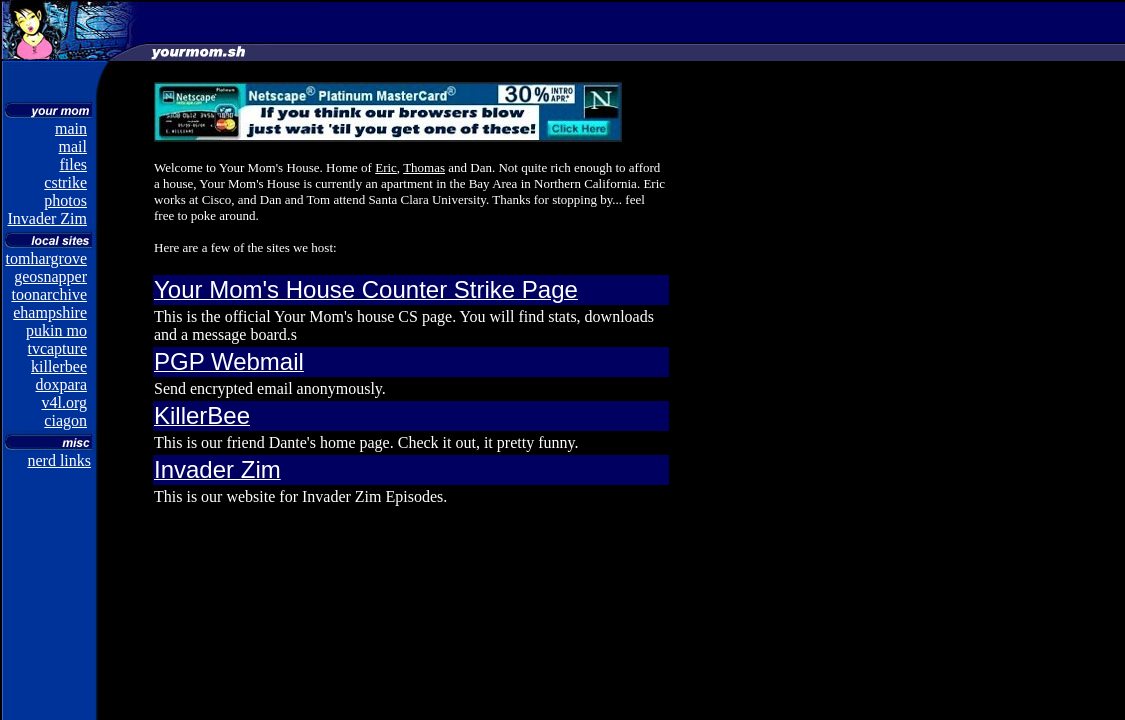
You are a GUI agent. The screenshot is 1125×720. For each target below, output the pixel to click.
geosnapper (50, 276)
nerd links (59, 460)
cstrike (65, 182)
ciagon (65, 420)
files (73, 164)
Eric (386, 167)
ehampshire (50, 312)
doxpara (61, 384)
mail (73, 146)
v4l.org (64, 402)
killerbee (59, 366)
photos (65, 200)
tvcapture (57, 348)
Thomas (424, 167)
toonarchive (49, 294)
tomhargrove (46, 258)
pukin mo (56, 330)
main (71, 128)
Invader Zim (47, 218)
